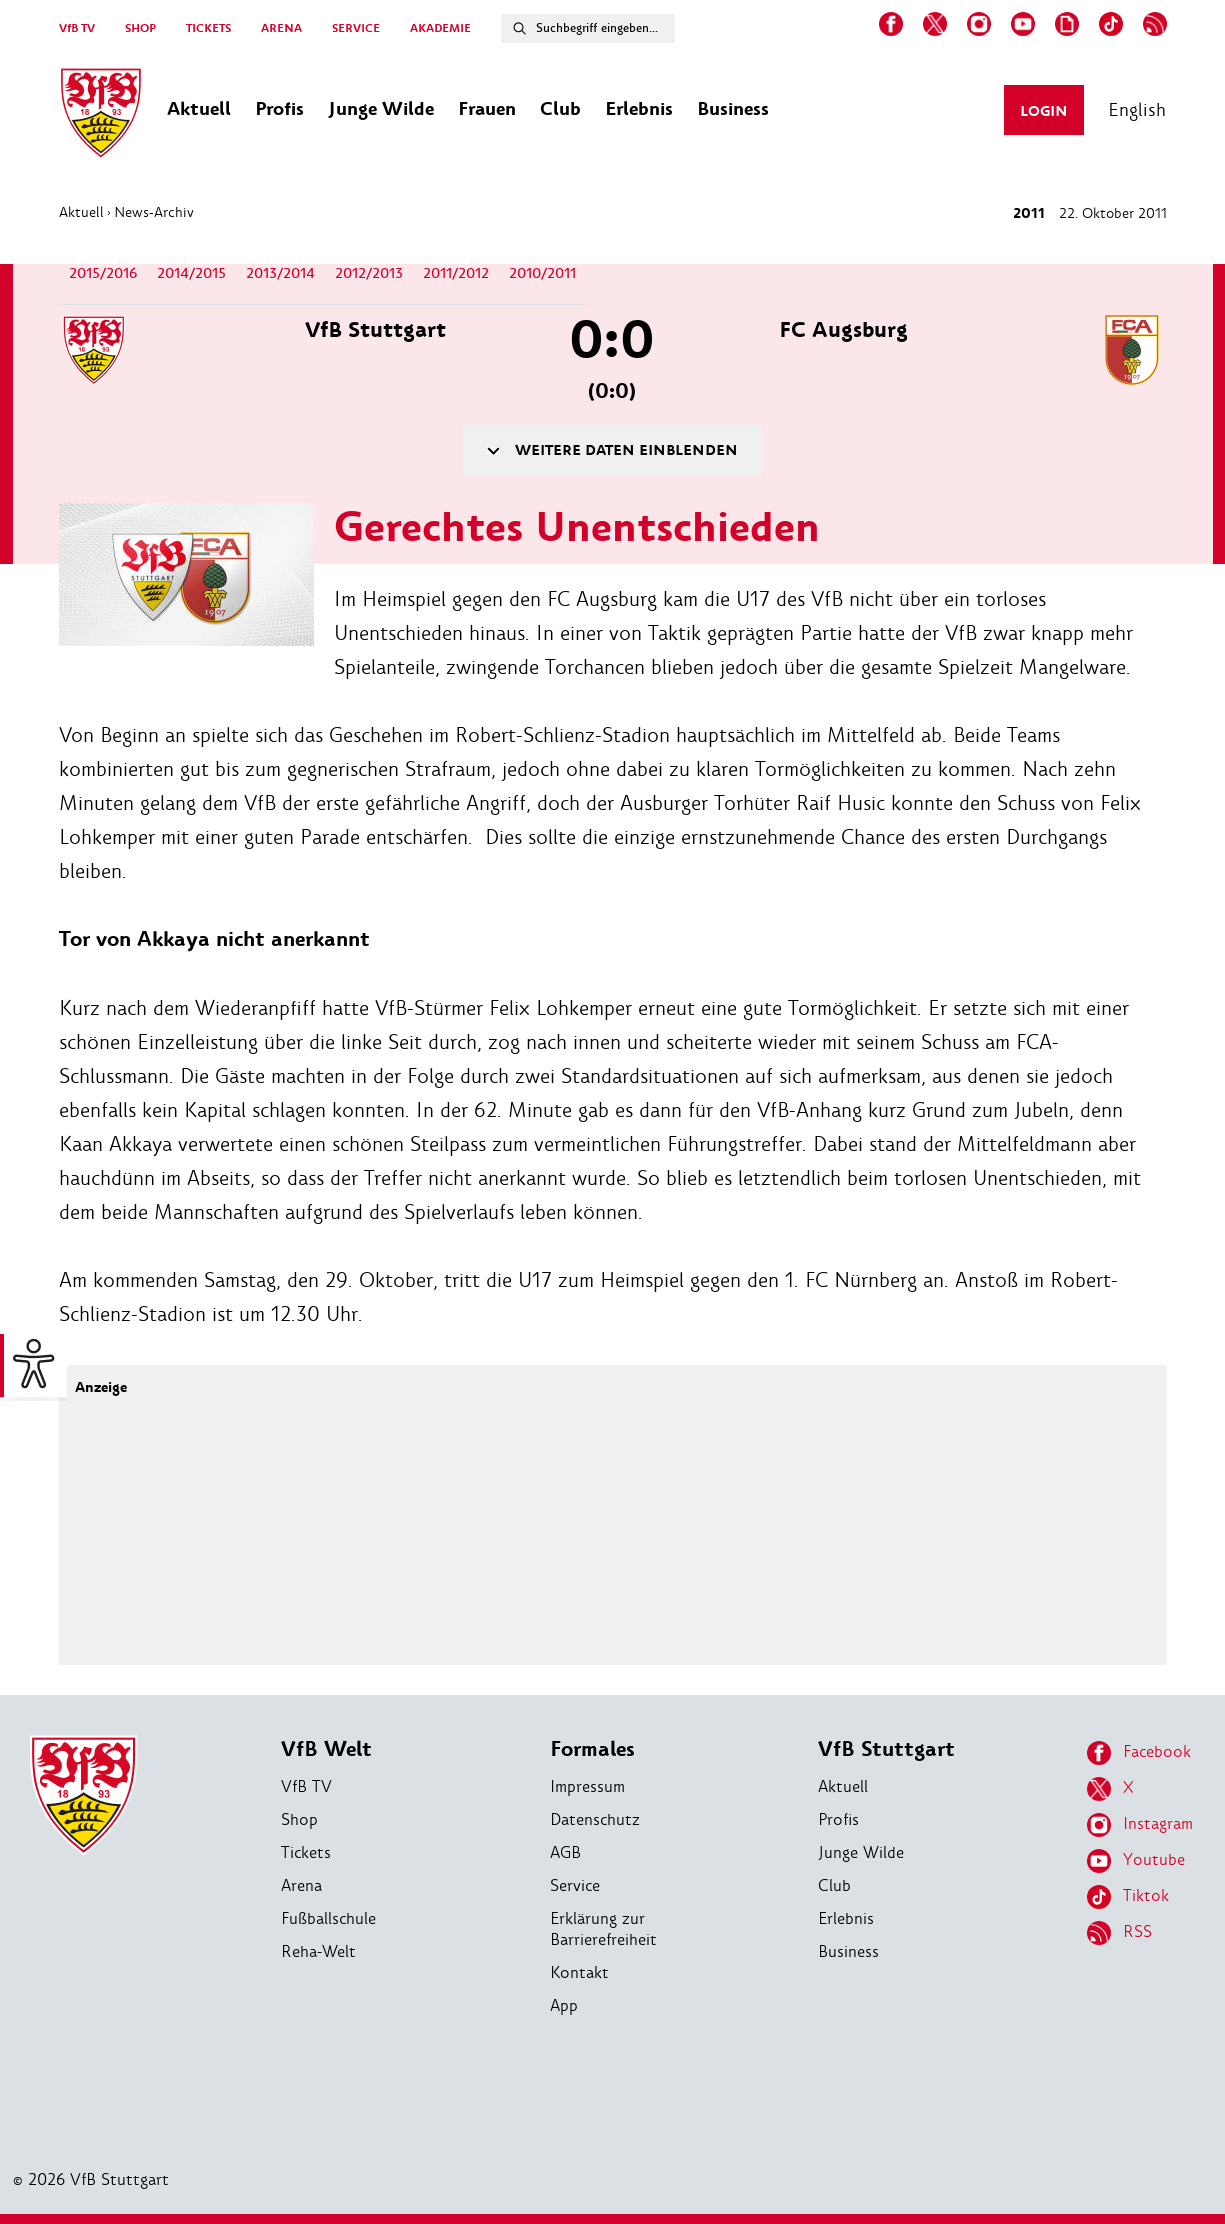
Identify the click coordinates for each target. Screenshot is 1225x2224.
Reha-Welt (318, 1951)
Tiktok (1128, 1897)
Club (834, 1885)
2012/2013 (369, 273)
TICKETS (208, 28)
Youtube (1136, 1861)
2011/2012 (456, 273)
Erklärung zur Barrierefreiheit (603, 1929)
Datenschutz (595, 1819)
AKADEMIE (440, 28)
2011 (1029, 213)
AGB (565, 1852)
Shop (299, 1819)
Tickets (306, 1852)
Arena (301, 1885)
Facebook (1139, 1753)
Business (848, 1951)
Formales (592, 1749)
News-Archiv (154, 212)
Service (575, 1885)
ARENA (281, 28)
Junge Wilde (861, 1852)
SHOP (140, 28)
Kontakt (579, 1972)
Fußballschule (328, 1918)
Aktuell (81, 212)
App (564, 2005)
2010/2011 (542, 273)
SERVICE (356, 28)
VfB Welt (326, 1749)
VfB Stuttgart (886, 1749)
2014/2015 (191, 273)
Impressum (587, 1786)
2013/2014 (280, 273)
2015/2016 (103, 273)
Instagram (1140, 1825)
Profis (838, 1819)
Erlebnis (846, 1918)
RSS (1119, 1933)
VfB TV (77, 28)
